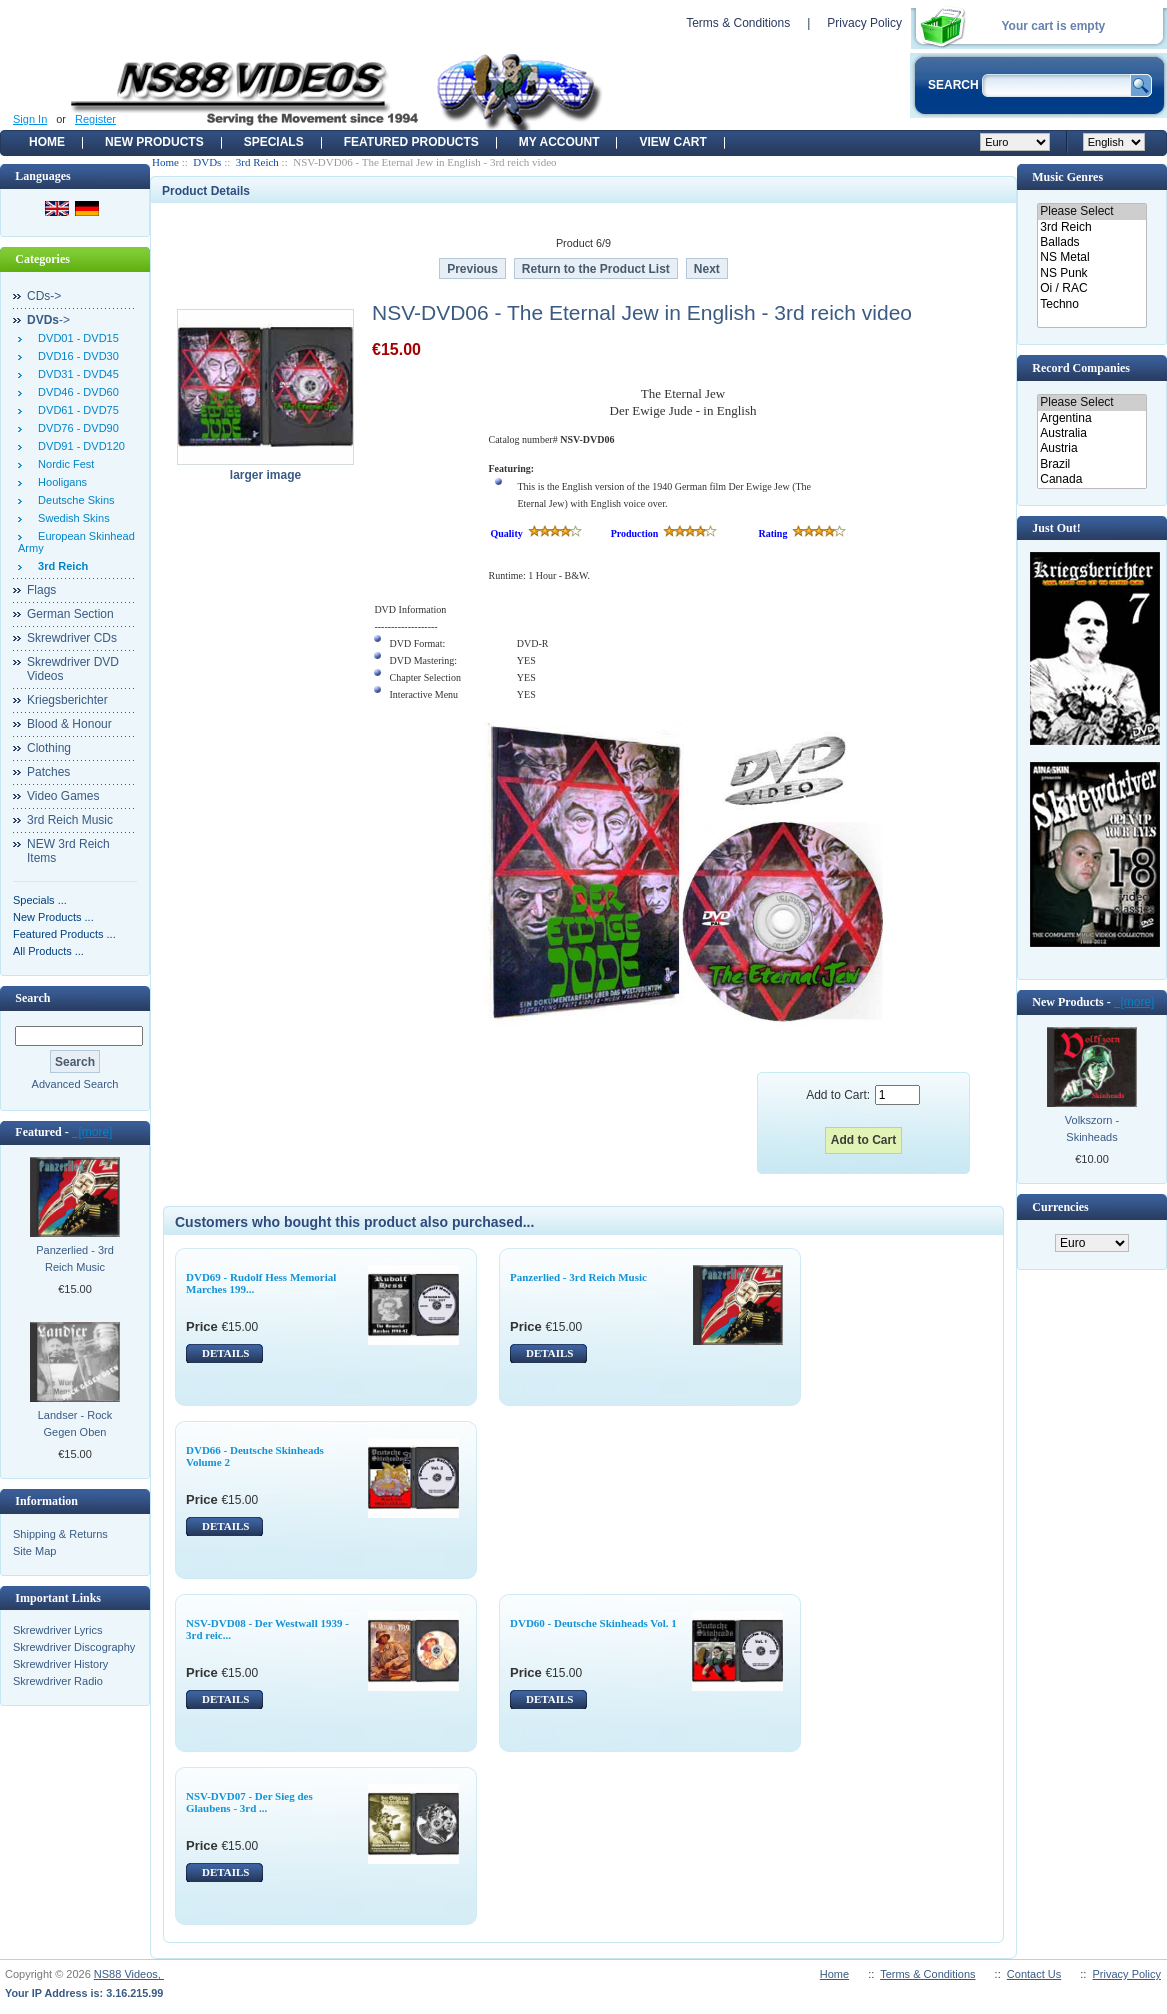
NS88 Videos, (129, 1974)
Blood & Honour (69, 724)
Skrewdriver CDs (72, 638)
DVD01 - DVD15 (75, 338)
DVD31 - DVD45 (75, 374)
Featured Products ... (64, 934)
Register (95, 119)
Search (32, 998)
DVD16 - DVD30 (75, 356)
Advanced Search (75, 1084)
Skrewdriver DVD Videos (73, 669)
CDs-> (44, 296)
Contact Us (1034, 1974)
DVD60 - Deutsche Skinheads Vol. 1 (593, 1623)
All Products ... (48, 951)
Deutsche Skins (73, 500)
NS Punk (1091, 273)
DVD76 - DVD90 (75, 428)
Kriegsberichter (67, 700)
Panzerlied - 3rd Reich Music (75, 1258)
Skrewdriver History (60, 1664)
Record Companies (1081, 368)
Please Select (1091, 211)
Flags (41, 590)
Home (47, 142)
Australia (1091, 433)
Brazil (1091, 464)
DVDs (207, 162)
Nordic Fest (63, 464)
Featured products (411, 142)
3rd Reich (257, 162)
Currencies (1060, 1207)
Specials (274, 142)
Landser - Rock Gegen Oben (75, 1423)
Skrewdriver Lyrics (57, 1630)
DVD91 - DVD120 (78, 446)
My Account (559, 142)
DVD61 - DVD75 (75, 410)
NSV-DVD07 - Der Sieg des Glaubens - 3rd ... (249, 1802)
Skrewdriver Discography (74, 1647)
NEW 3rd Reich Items (68, 851)
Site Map (34, 1551)
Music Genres (1067, 177)
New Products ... (53, 917)
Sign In (30, 119)
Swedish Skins (71, 518)
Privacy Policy (864, 23)
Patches (48, 772)
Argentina (1091, 418)
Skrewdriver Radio (58, 1681)
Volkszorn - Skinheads (1092, 1128)
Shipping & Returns (60, 1534)
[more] (92, 1132)
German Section (70, 614)
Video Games (63, 796)
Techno (1091, 304)
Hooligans (59, 482)
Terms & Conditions (738, 23)
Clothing (49, 748)
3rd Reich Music (70, 820)
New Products (154, 142)
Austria (1091, 448)
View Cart (672, 142)
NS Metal (1091, 257)
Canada (1091, 479)
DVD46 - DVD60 (75, 392)
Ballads (1091, 242)
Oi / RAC (1091, 288)
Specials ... (40, 900)
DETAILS (225, 1353)
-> (48, 320)
